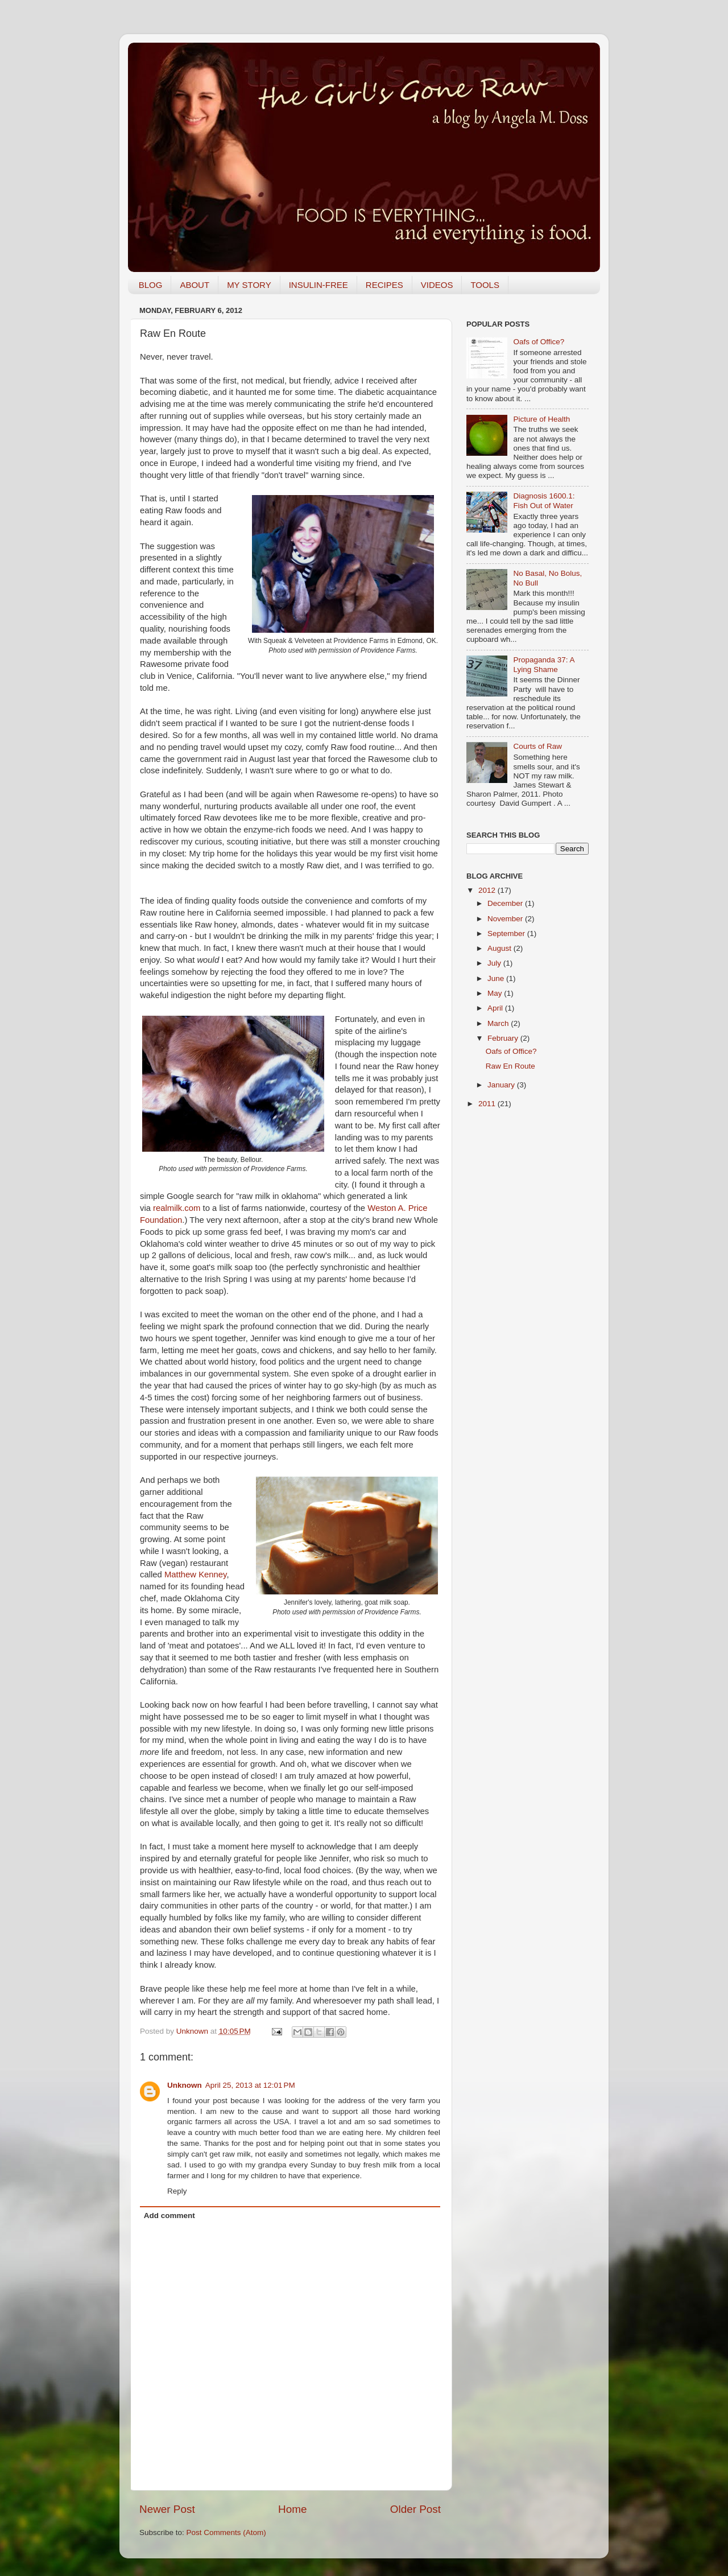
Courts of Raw (537, 746)
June (496, 978)
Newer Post (167, 2509)
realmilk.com (176, 1208)
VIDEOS (437, 285)
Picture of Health (541, 419)
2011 (488, 1103)
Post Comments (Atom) (226, 2532)
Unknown (193, 2031)
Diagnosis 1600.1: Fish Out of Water (543, 500)
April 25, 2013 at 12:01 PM (250, 2085)
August (500, 948)
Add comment (169, 2215)
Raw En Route (510, 1066)
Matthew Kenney (195, 1574)
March (499, 1023)
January (502, 1085)
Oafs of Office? (538, 341)
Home (292, 2509)
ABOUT (194, 285)
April (496, 1008)
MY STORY (249, 285)
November (506, 918)
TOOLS (484, 285)
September (507, 933)
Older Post (415, 2509)
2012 (488, 890)
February (503, 1038)
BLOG (151, 285)
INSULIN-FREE (318, 285)
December (506, 903)
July (495, 963)
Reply (177, 2191)
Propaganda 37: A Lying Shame (543, 664)
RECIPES (384, 285)
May (495, 993)
